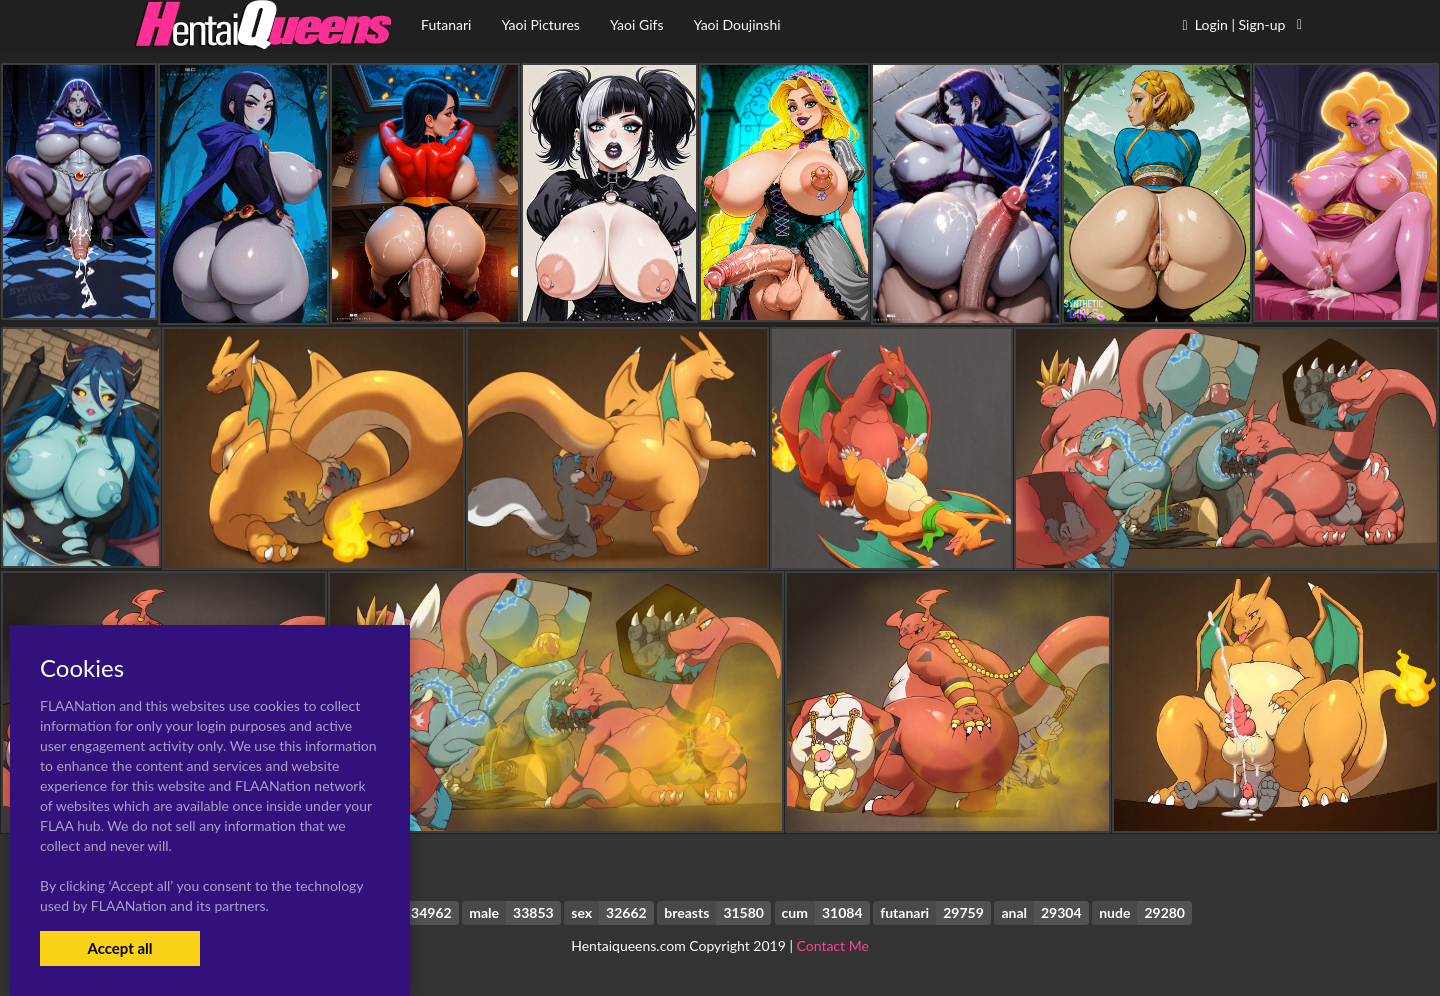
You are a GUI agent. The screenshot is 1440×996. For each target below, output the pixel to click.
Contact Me (833, 945)
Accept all (119, 948)
